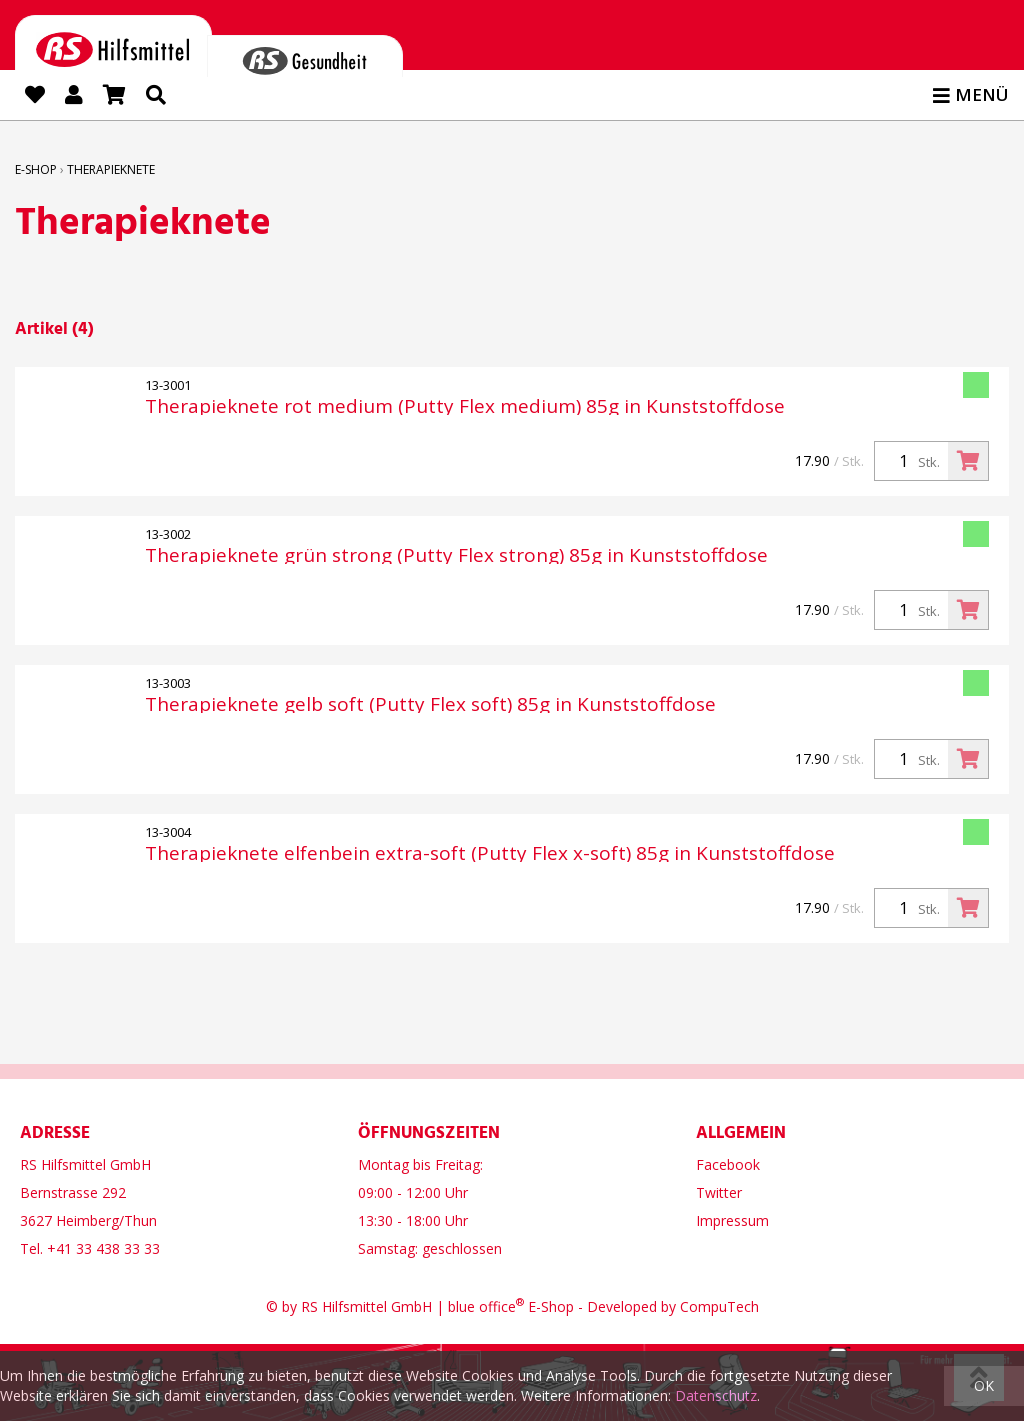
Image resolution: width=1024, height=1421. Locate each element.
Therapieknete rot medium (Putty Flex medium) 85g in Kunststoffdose (465, 406)
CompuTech (719, 1305)
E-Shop (36, 169)
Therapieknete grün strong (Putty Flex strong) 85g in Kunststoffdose (456, 555)
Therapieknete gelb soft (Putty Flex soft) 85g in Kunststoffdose (430, 704)
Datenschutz (716, 1395)
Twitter (719, 1191)
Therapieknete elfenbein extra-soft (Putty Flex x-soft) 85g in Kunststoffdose (490, 853)
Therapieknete (111, 169)
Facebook (728, 1163)
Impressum (732, 1219)
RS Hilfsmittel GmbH (366, 1305)
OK (984, 1385)
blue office (486, 1305)
